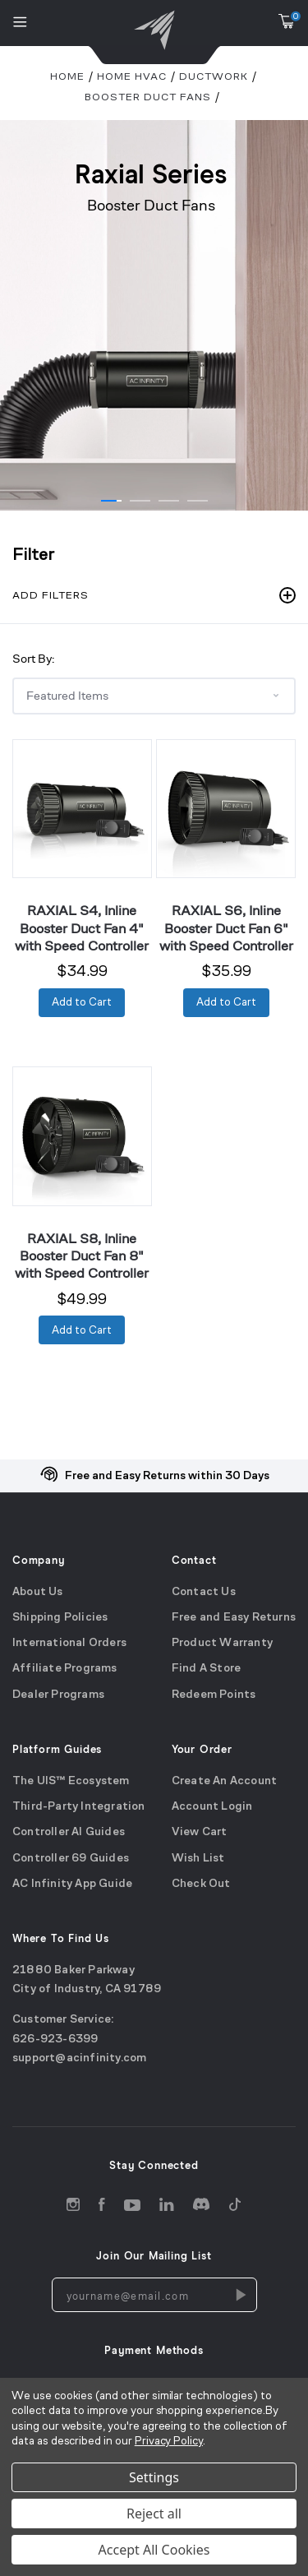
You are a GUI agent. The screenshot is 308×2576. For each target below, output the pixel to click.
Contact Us (204, 1592)
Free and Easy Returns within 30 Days (167, 1476)
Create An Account (224, 1781)
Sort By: (33, 658)
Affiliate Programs (64, 1669)
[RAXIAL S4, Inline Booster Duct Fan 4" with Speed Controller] (82, 809)
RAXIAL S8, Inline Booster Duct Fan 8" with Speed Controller (82, 1256)
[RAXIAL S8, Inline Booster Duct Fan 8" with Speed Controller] (82, 1136)
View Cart (200, 1832)
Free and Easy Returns (234, 1618)
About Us (37, 1592)
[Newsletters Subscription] (239, 2295)
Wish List (198, 1858)
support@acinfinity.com (79, 2058)
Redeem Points (214, 1695)
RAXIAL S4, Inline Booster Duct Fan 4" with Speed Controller (82, 928)
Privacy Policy (169, 2441)
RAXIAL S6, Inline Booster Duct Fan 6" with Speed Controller (226, 928)
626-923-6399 (55, 2039)
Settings (154, 2477)
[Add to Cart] (82, 1002)
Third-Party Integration (78, 1807)
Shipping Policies (60, 1618)
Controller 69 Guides (70, 1858)
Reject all (154, 2513)
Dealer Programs (58, 1695)
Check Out (201, 1884)
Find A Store (206, 1669)
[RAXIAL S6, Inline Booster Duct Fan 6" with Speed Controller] (226, 809)
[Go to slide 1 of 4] (111, 501)
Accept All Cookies (154, 2550)
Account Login (212, 1807)
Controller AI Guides (68, 1832)
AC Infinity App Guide (72, 1884)
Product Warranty (222, 1643)
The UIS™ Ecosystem (71, 1781)
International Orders (69, 1643)
